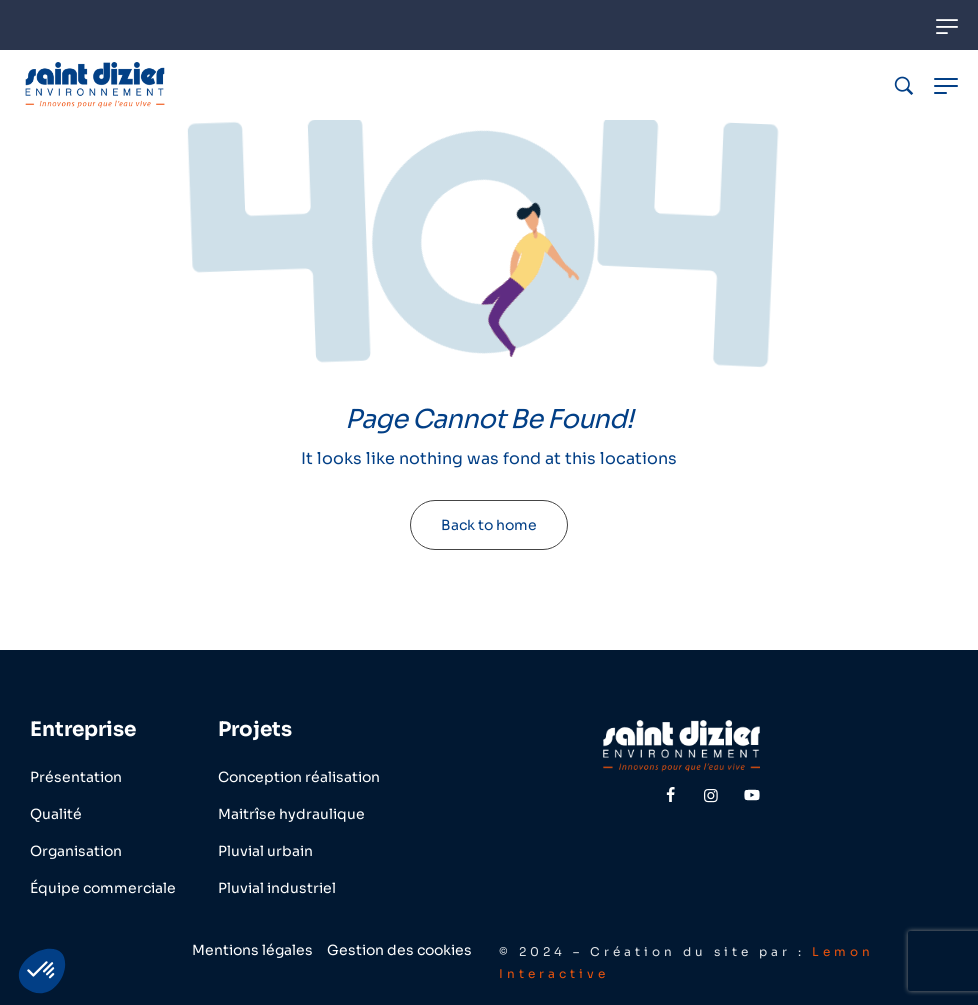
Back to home (489, 525)
